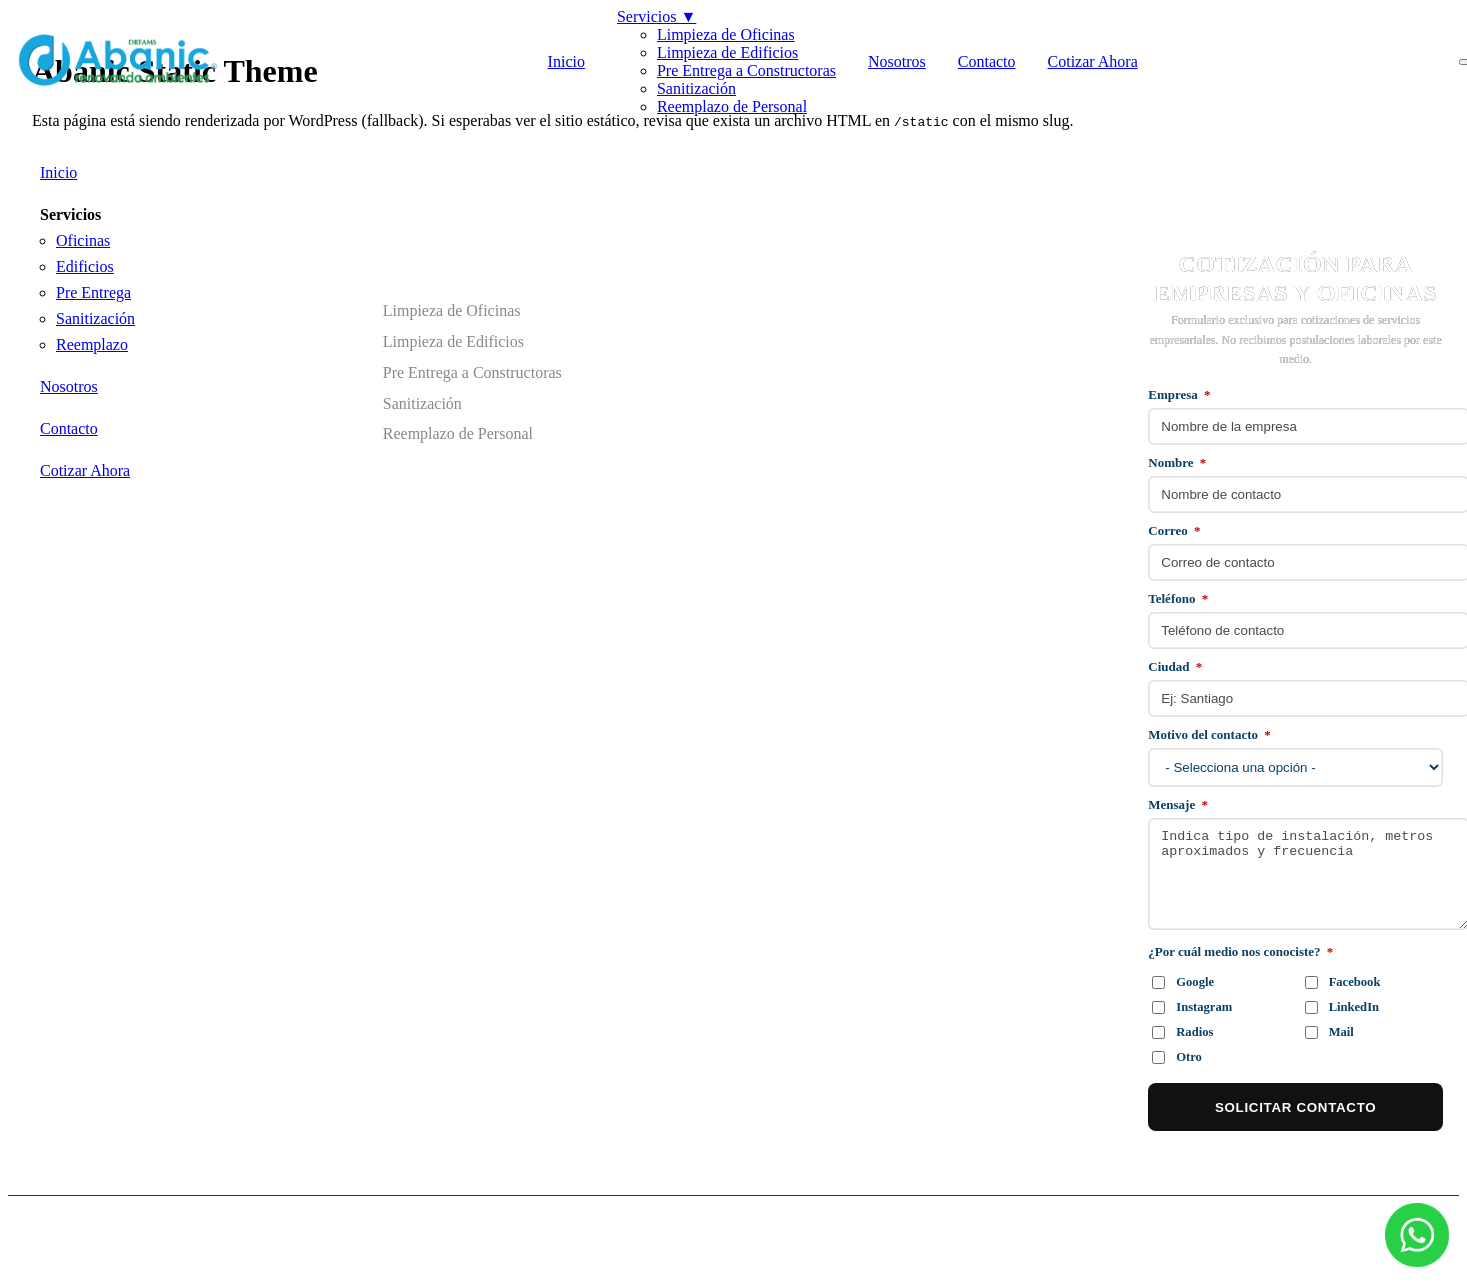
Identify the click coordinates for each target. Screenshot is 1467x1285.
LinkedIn (1342, 1007)
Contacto (987, 61)
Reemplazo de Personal (732, 106)
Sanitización (696, 88)
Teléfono (1178, 598)
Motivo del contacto (1209, 734)
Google (1183, 982)
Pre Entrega (93, 292)
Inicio (566, 61)
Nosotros (897, 61)
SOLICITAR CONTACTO (1295, 1107)
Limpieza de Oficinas (726, 34)
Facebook (1343, 982)
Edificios (85, 266)
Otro (1177, 1057)
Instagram (1192, 1007)
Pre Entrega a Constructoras (746, 70)
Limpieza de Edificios (727, 52)
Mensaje (1178, 804)
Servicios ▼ (656, 16)
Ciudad (1175, 666)
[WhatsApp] (1417, 1235)
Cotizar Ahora (1093, 61)
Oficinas (83, 240)
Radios (1182, 1032)
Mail (1329, 1032)
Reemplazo (92, 344)
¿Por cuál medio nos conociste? (1240, 951)
